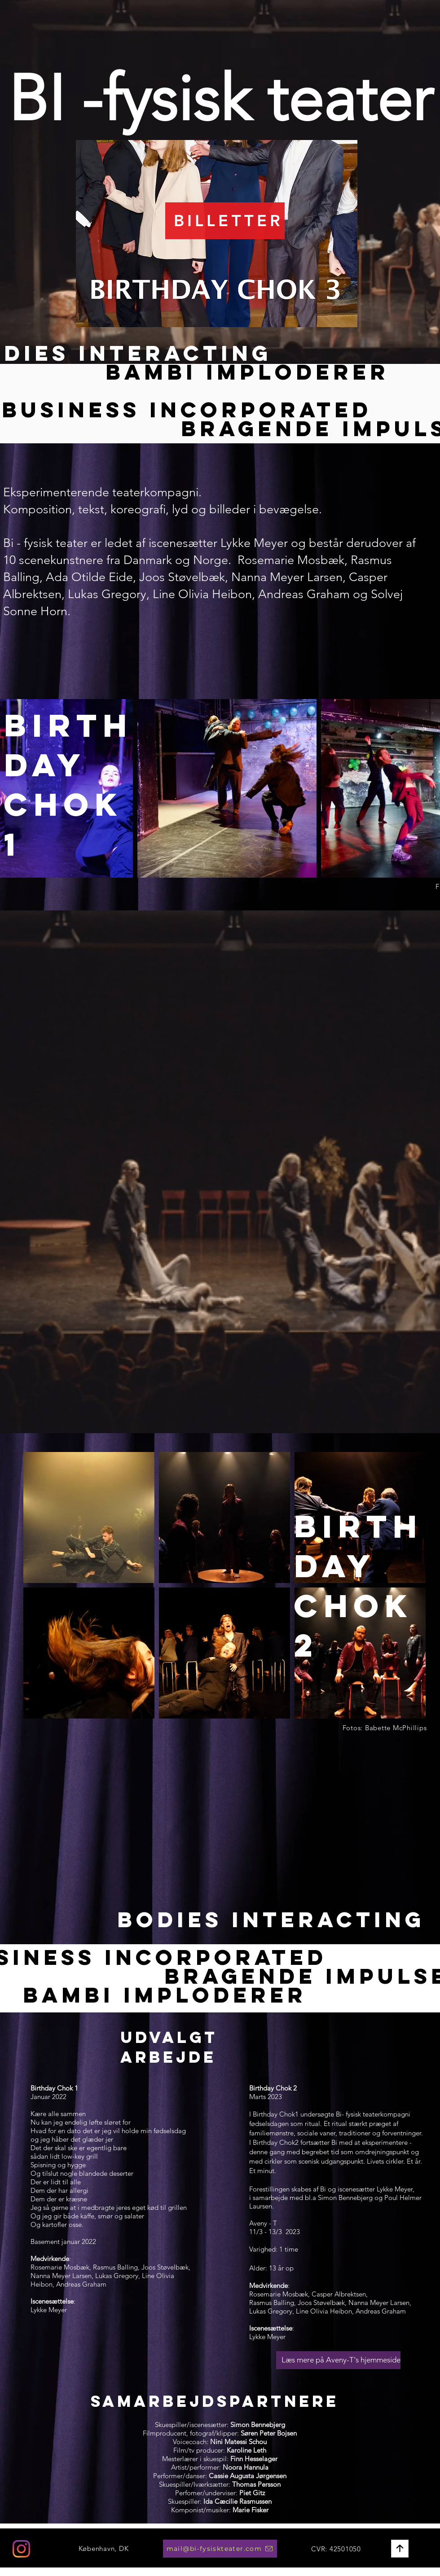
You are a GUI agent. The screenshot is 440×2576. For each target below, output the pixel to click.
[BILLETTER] (225, 220)
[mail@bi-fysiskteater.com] (220, 2549)
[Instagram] (21, 2549)
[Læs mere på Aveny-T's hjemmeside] (338, 2360)
